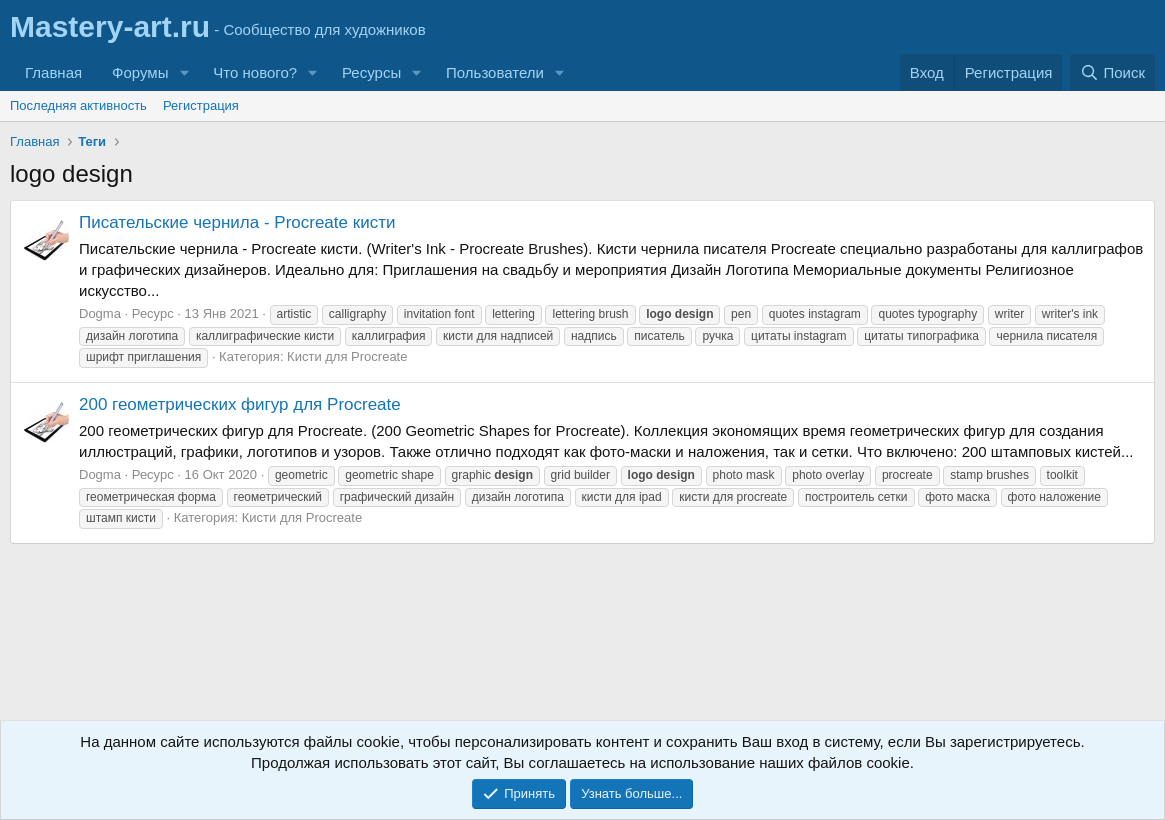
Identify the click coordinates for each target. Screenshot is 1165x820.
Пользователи (495, 72)
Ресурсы (371, 72)
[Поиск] (1112, 72)
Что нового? (255, 72)
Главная (53, 72)
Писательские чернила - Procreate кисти (237, 222)
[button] (184, 72)
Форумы (140, 72)
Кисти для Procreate (347, 356)
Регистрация (201, 105)
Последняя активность (78, 105)
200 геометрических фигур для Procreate (240, 404)
